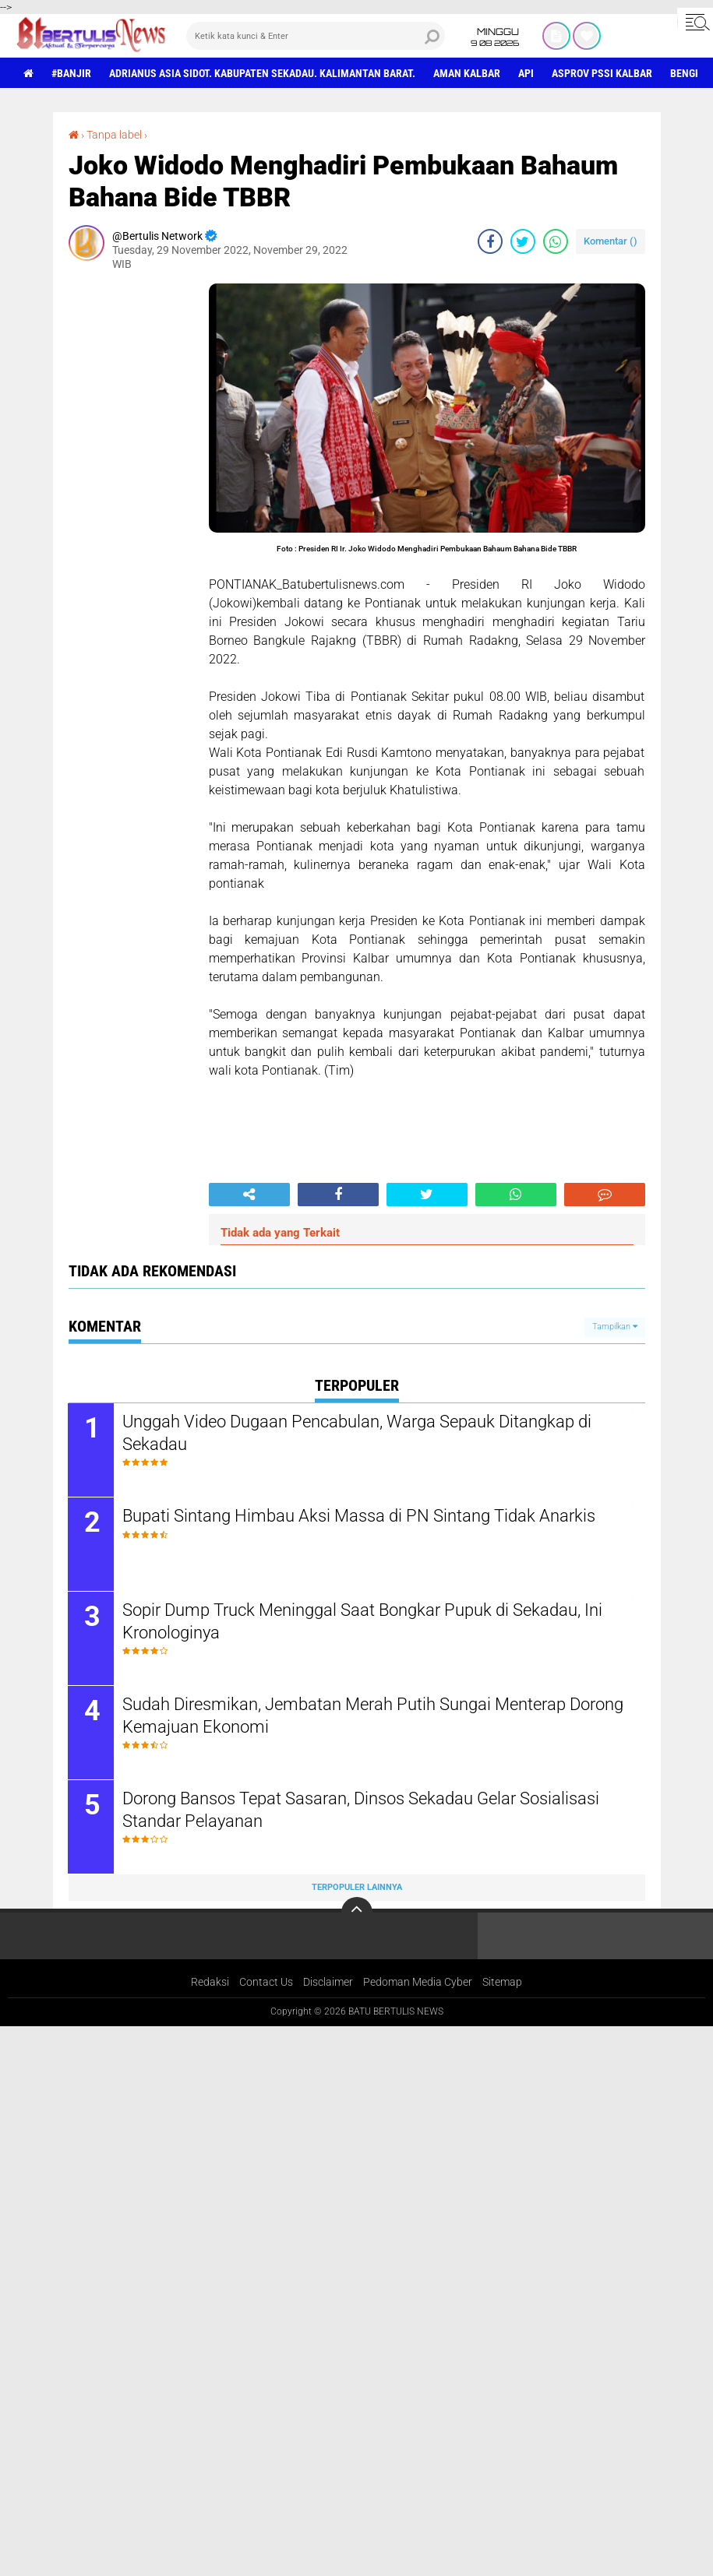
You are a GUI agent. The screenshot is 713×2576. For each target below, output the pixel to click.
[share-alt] (249, 1194)
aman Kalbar (466, 73)
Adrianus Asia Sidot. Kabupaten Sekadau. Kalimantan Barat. (262, 73)
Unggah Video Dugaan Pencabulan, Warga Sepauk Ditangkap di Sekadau (357, 1433)
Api (526, 73)
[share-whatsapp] (555, 241)
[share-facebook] (490, 241)
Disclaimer (328, 1982)
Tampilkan (614, 1326)
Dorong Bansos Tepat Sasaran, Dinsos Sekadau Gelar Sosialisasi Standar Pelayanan (361, 1810)
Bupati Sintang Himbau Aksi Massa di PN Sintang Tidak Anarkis (359, 1516)
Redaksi (210, 1982)
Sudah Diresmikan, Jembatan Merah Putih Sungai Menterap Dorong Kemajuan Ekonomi (373, 1715)
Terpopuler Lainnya (357, 1887)
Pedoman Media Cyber (417, 1982)
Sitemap (502, 1982)
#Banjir (71, 73)
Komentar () (610, 241)
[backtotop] (356, 1913)
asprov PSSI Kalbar (602, 73)
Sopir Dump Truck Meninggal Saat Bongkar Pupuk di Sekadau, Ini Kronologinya (363, 1621)
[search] (316, 36)
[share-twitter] (522, 241)
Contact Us (266, 1982)
